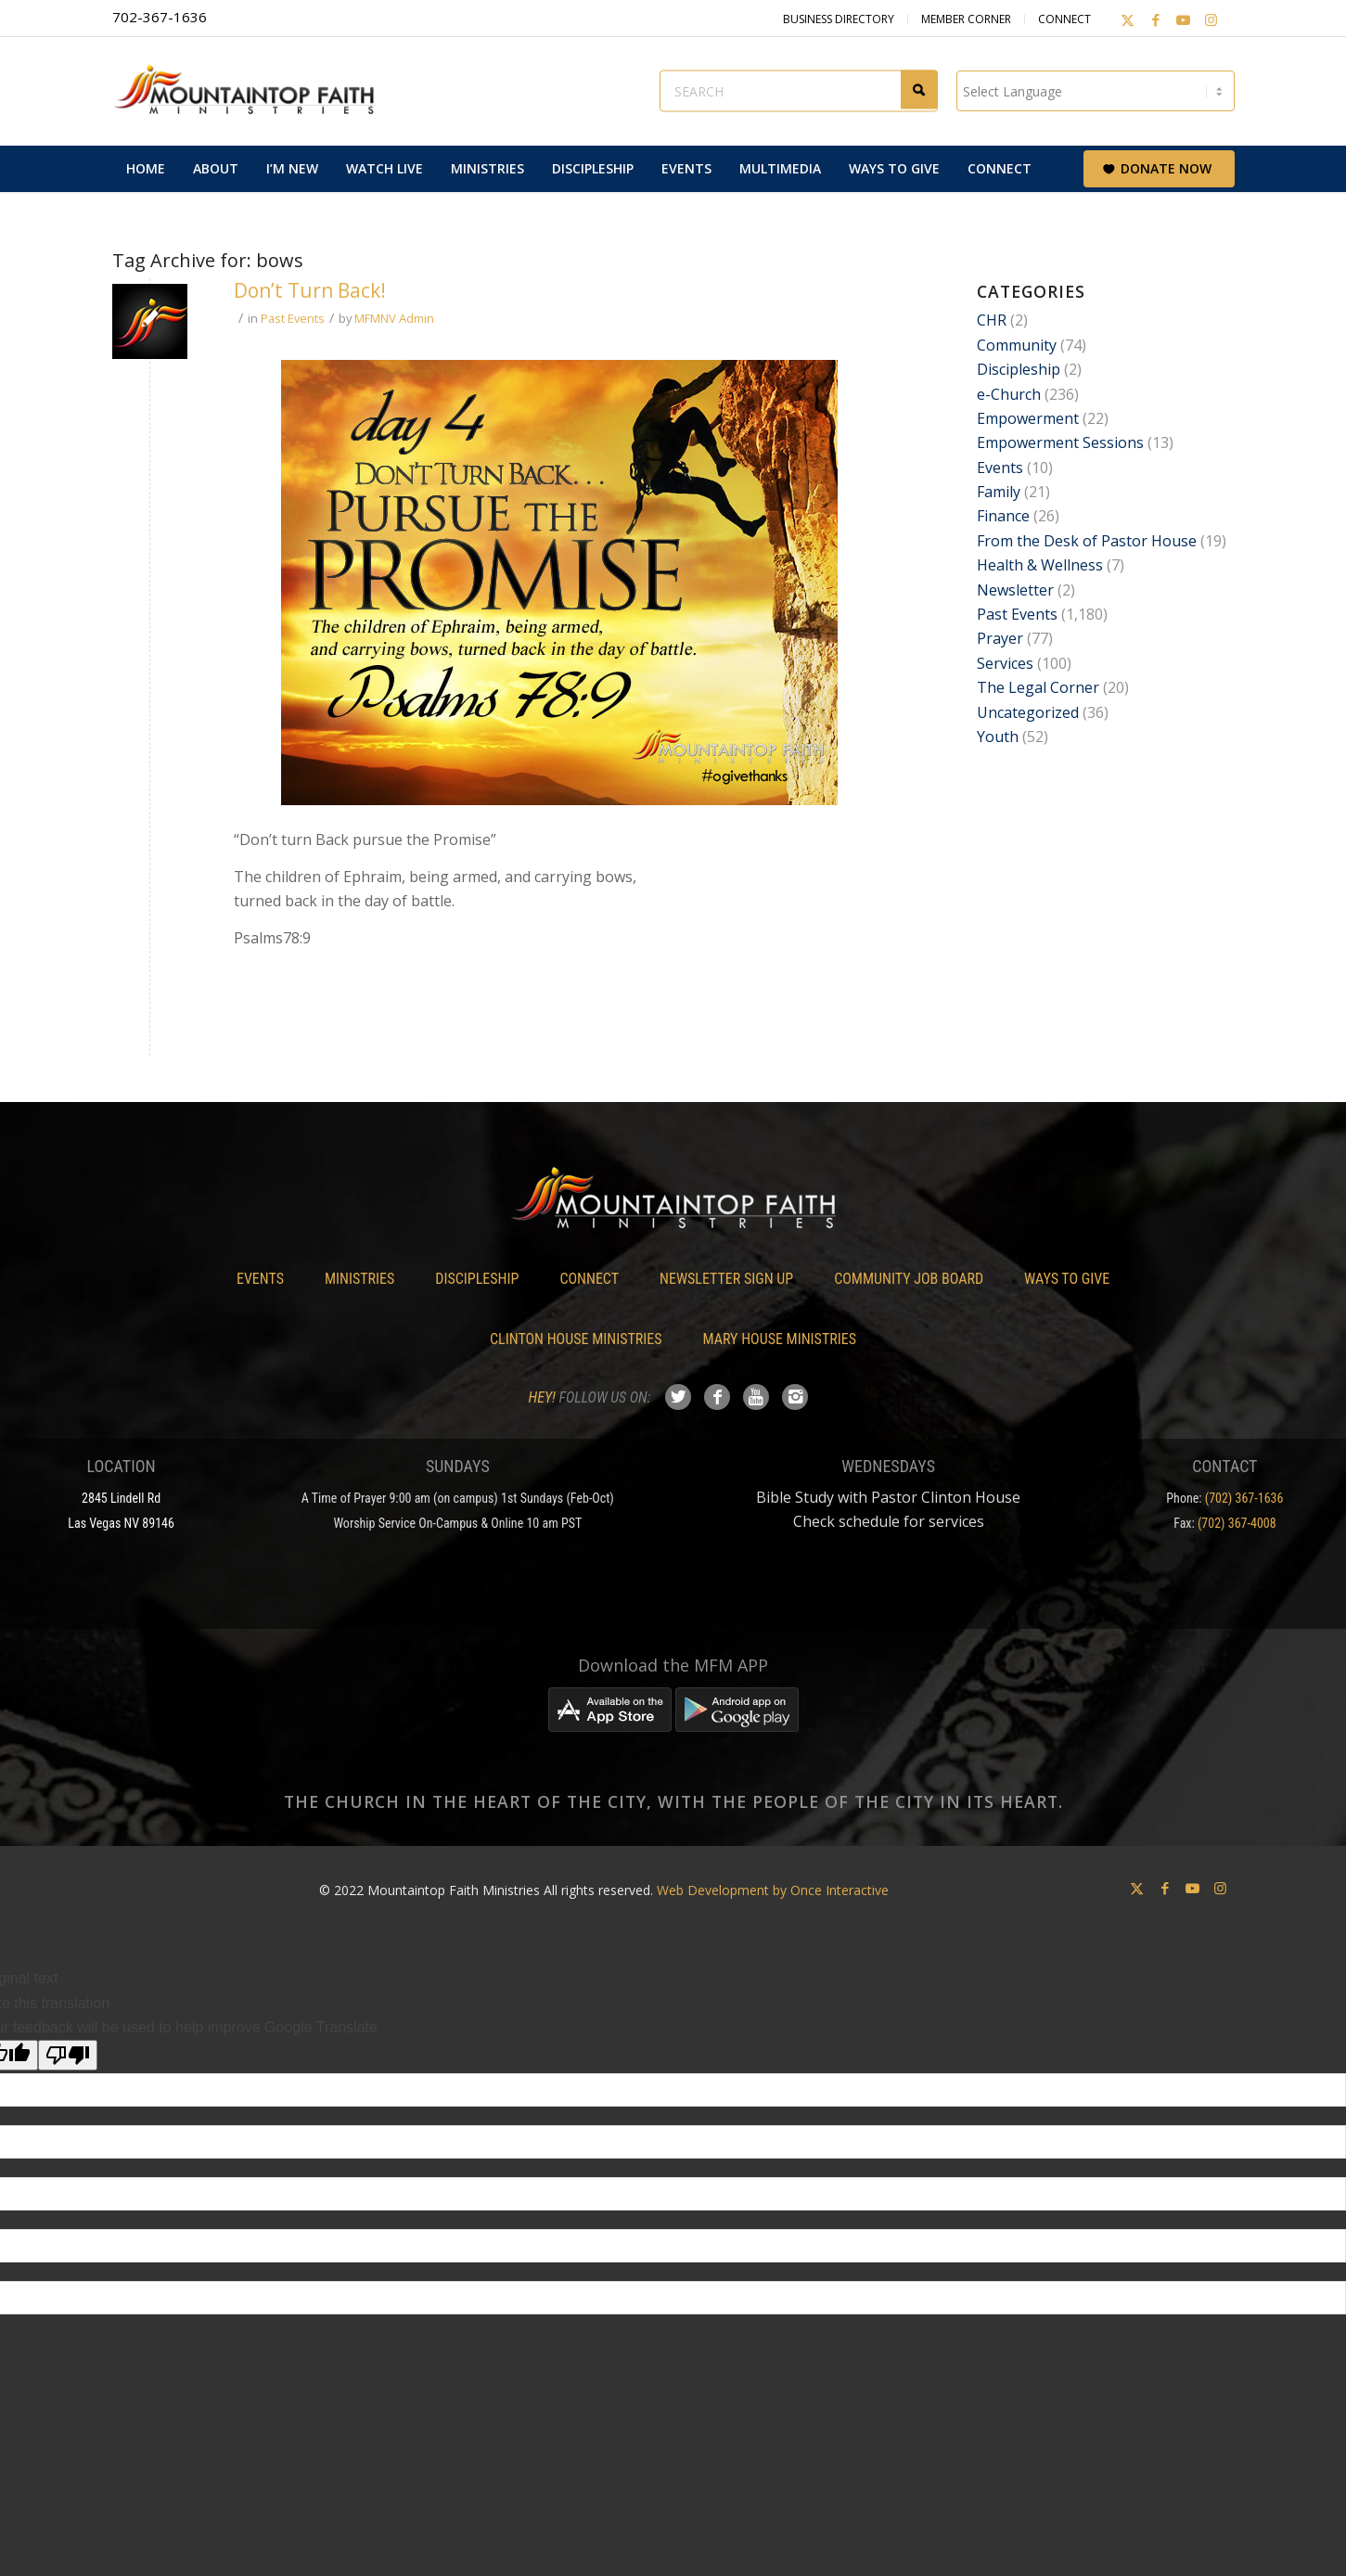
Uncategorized (1028, 712)
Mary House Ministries (779, 1339)
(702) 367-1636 (1244, 1498)
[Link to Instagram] (1211, 19)
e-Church (1009, 394)
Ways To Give (1066, 1279)
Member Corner (966, 19)
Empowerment (1028, 418)
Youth (998, 736)
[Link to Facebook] (1156, 19)
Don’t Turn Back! (310, 290)
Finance (1003, 516)
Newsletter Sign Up (726, 1279)
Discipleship (1018, 369)
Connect (1064, 19)
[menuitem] (145, 169)
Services (1005, 663)
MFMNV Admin (394, 318)
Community (1017, 345)
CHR (991, 320)
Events (1000, 467)
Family (998, 491)
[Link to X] (1128, 19)
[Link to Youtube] (1184, 19)
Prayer (1000, 638)
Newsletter (1015, 590)
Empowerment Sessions (1060, 442)
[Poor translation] (67, 2055)
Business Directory (838, 19)
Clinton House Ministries (576, 1339)
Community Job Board (908, 1279)
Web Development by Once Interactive (773, 1890)
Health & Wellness (1040, 565)
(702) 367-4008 (1237, 1523)
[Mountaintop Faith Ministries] (251, 91)
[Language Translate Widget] (1095, 90)
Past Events (293, 318)
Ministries (359, 1279)
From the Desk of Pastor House (1087, 541)
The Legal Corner (1038, 687)
